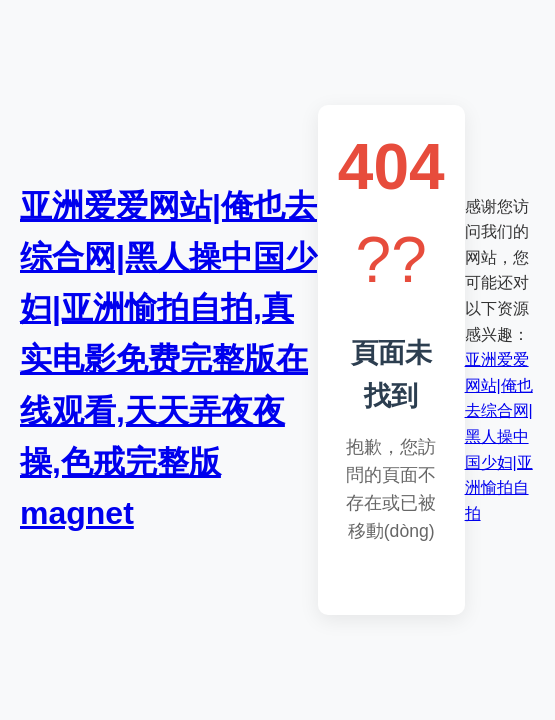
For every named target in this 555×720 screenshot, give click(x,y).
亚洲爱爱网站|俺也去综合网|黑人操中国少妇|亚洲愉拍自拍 (499, 436)
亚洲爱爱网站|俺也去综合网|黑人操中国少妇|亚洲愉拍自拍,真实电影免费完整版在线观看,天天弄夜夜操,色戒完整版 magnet (168, 359)
